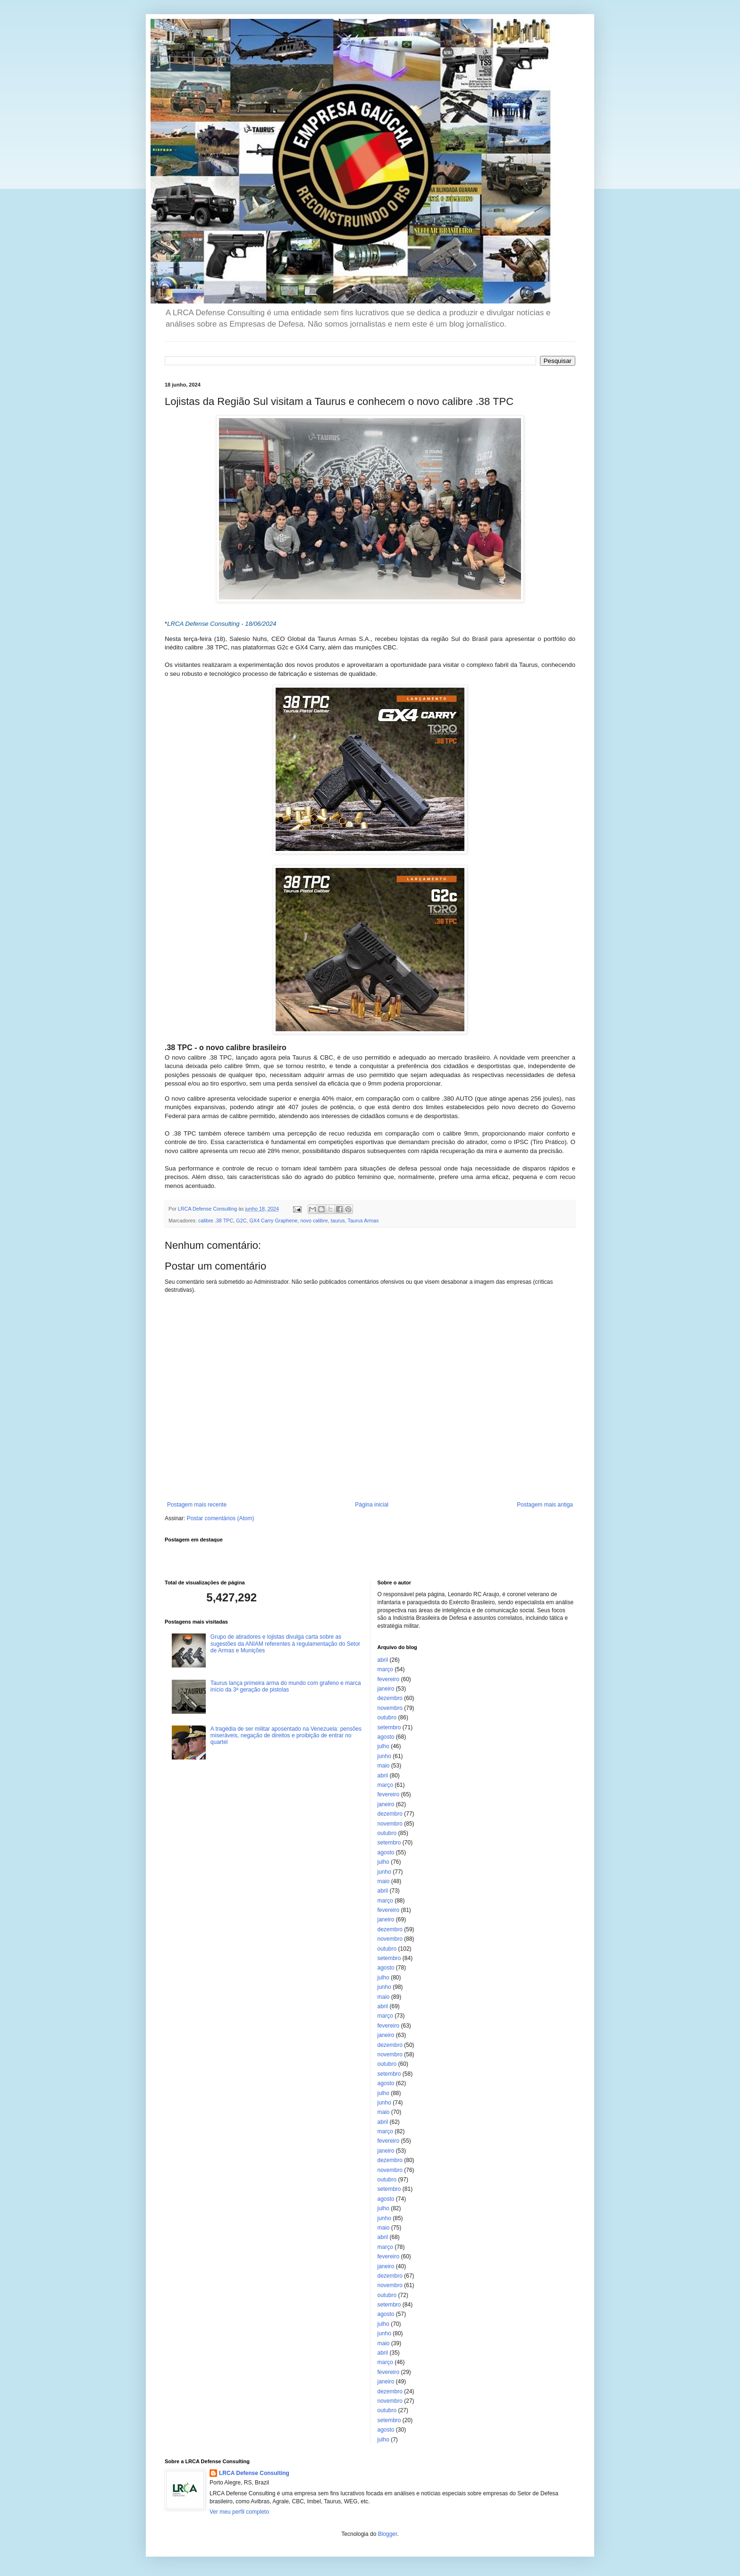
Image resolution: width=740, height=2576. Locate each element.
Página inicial (371, 1504)
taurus (338, 1220)
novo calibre (314, 1220)
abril (383, 1660)
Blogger (387, 2534)
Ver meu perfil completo (239, 2512)
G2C (241, 1220)
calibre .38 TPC (215, 1220)
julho (383, 1746)
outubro (387, 1717)
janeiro (386, 1688)
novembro (390, 1708)
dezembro (390, 1698)
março (385, 1669)
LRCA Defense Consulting (254, 2473)
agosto (386, 1737)
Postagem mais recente (197, 1504)
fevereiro (389, 1679)
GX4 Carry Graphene (273, 1220)
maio (384, 1765)
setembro (389, 1727)
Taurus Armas (363, 1220)
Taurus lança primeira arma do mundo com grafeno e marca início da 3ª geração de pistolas (285, 1686)
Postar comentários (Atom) (220, 1518)
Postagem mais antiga (545, 1504)
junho (384, 1756)
